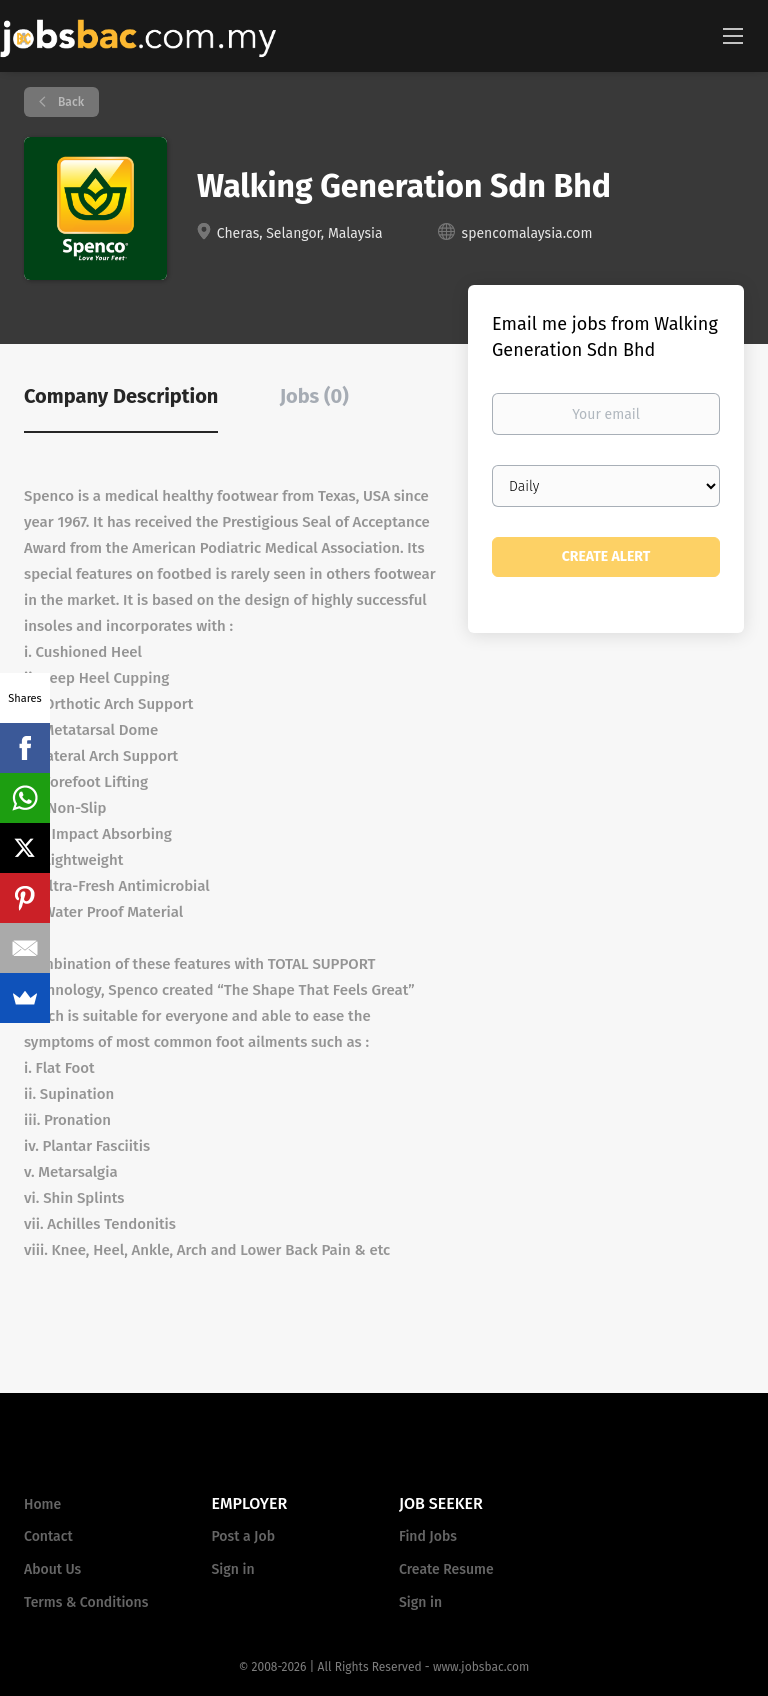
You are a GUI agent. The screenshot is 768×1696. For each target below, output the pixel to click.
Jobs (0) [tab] (314, 396)
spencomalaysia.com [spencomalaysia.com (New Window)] (527, 233)
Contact (48, 1536)
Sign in (233, 1569)
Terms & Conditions (86, 1602)
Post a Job (243, 1536)
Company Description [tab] (121, 396)
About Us (52, 1569)
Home (42, 1504)
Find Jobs (428, 1536)
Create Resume (446, 1569)
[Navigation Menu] (733, 35)
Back (69, 102)
